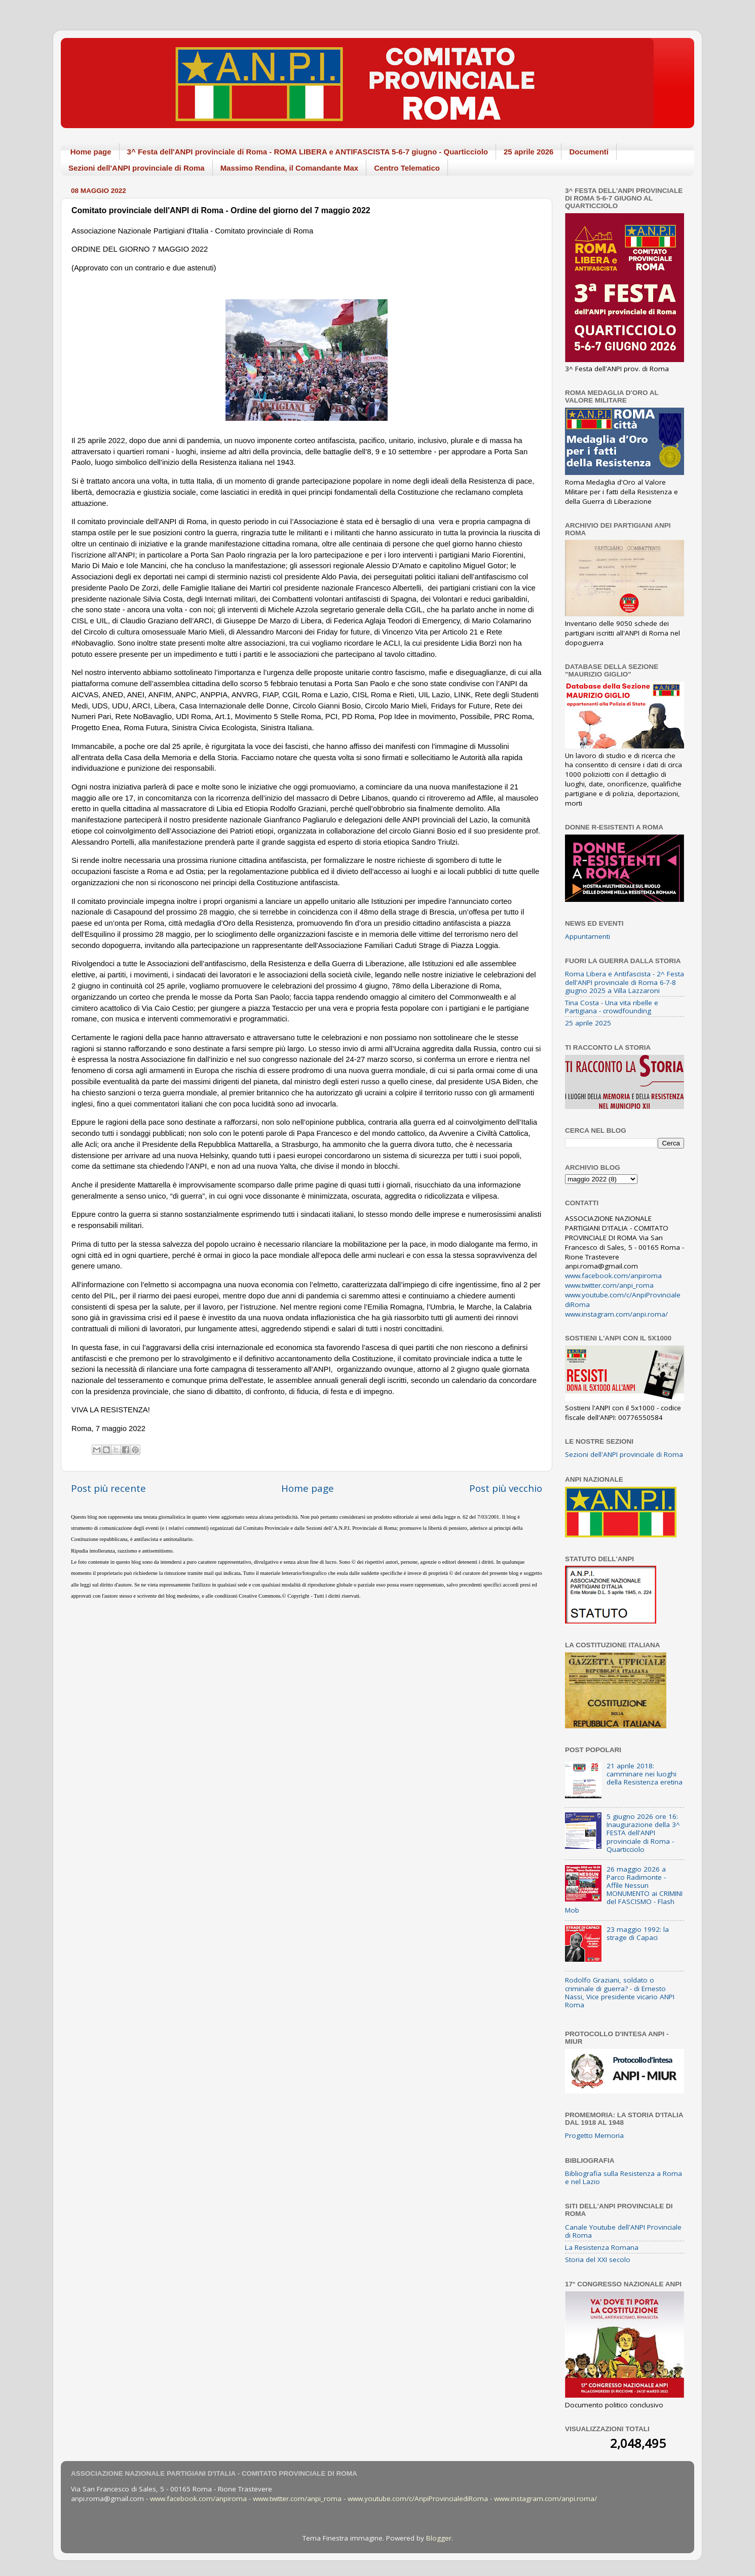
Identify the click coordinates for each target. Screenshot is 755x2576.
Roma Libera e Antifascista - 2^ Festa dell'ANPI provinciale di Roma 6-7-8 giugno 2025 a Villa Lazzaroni (624, 982)
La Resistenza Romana (601, 2247)
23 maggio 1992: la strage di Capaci (638, 1933)
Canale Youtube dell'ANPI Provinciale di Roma (623, 2231)
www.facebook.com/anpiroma (613, 1275)
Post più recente (108, 1488)
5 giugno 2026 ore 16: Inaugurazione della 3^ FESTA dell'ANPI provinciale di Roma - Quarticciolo (643, 1833)
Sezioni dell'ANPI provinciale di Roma (136, 168)
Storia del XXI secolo (597, 2259)
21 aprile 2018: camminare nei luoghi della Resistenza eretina (645, 1774)
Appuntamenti (587, 936)
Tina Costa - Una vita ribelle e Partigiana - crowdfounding (611, 1006)
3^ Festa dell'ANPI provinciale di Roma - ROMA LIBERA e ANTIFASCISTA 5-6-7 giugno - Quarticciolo (307, 151)
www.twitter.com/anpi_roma (609, 1285)
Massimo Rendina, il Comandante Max (289, 168)
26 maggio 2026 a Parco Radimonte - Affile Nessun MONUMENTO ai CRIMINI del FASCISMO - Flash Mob (624, 1890)
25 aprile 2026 (528, 151)
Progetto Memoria (594, 2135)
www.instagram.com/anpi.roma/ (616, 1314)
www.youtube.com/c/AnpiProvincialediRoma (418, 2498)
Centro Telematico (407, 168)
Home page (90, 151)
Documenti (589, 151)
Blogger (438, 2538)
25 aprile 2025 (588, 1022)
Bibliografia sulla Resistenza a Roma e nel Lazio (623, 2177)
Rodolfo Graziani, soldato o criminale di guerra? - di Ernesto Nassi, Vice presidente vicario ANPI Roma (619, 1992)
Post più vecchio (505, 1488)
